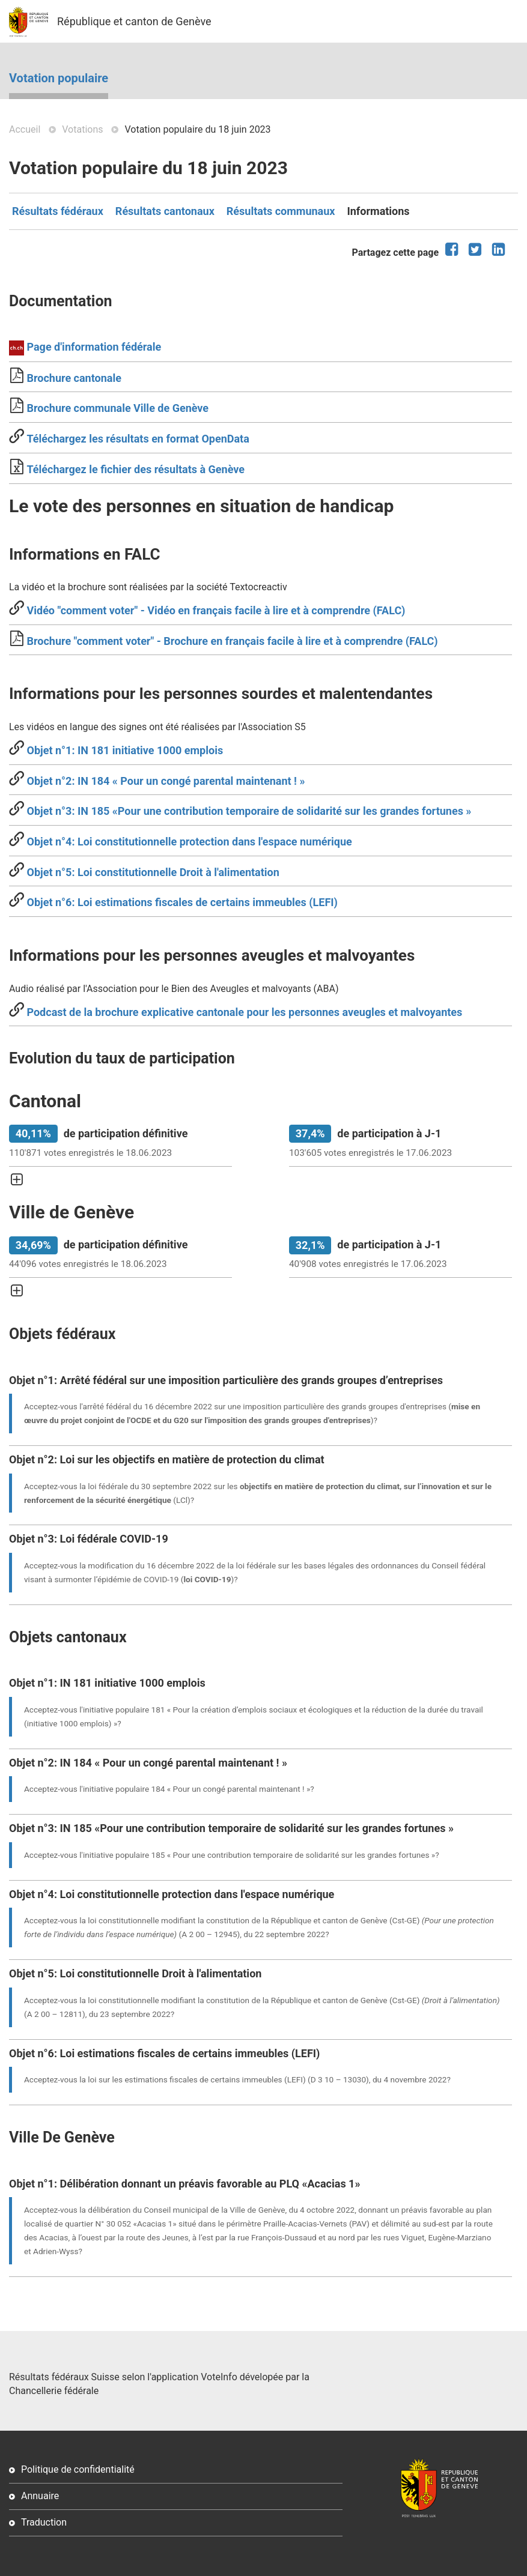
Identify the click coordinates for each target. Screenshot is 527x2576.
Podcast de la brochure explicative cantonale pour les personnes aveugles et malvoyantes (243, 1012)
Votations (82, 129)
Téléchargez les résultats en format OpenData (137, 438)
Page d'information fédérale (92, 346)
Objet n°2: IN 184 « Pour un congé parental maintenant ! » (164, 781)
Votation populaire (58, 78)
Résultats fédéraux (57, 211)
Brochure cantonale (72, 378)
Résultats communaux (281, 211)
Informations (378, 211)
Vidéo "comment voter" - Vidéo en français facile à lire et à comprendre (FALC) (214, 610)
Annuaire (40, 2496)
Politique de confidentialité (78, 2469)
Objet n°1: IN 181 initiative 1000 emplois (123, 750)
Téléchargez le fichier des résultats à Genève (135, 469)
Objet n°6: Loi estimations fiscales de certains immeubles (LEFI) (181, 902)
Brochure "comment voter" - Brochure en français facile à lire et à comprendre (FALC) (230, 641)
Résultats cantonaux (165, 211)
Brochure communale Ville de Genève (116, 408)
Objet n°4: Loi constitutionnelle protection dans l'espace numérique (188, 841)
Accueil (24, 129)
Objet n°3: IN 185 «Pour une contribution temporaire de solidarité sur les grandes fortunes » (247, 811)
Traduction (44, 2522)
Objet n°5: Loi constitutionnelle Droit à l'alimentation (151, 872)
